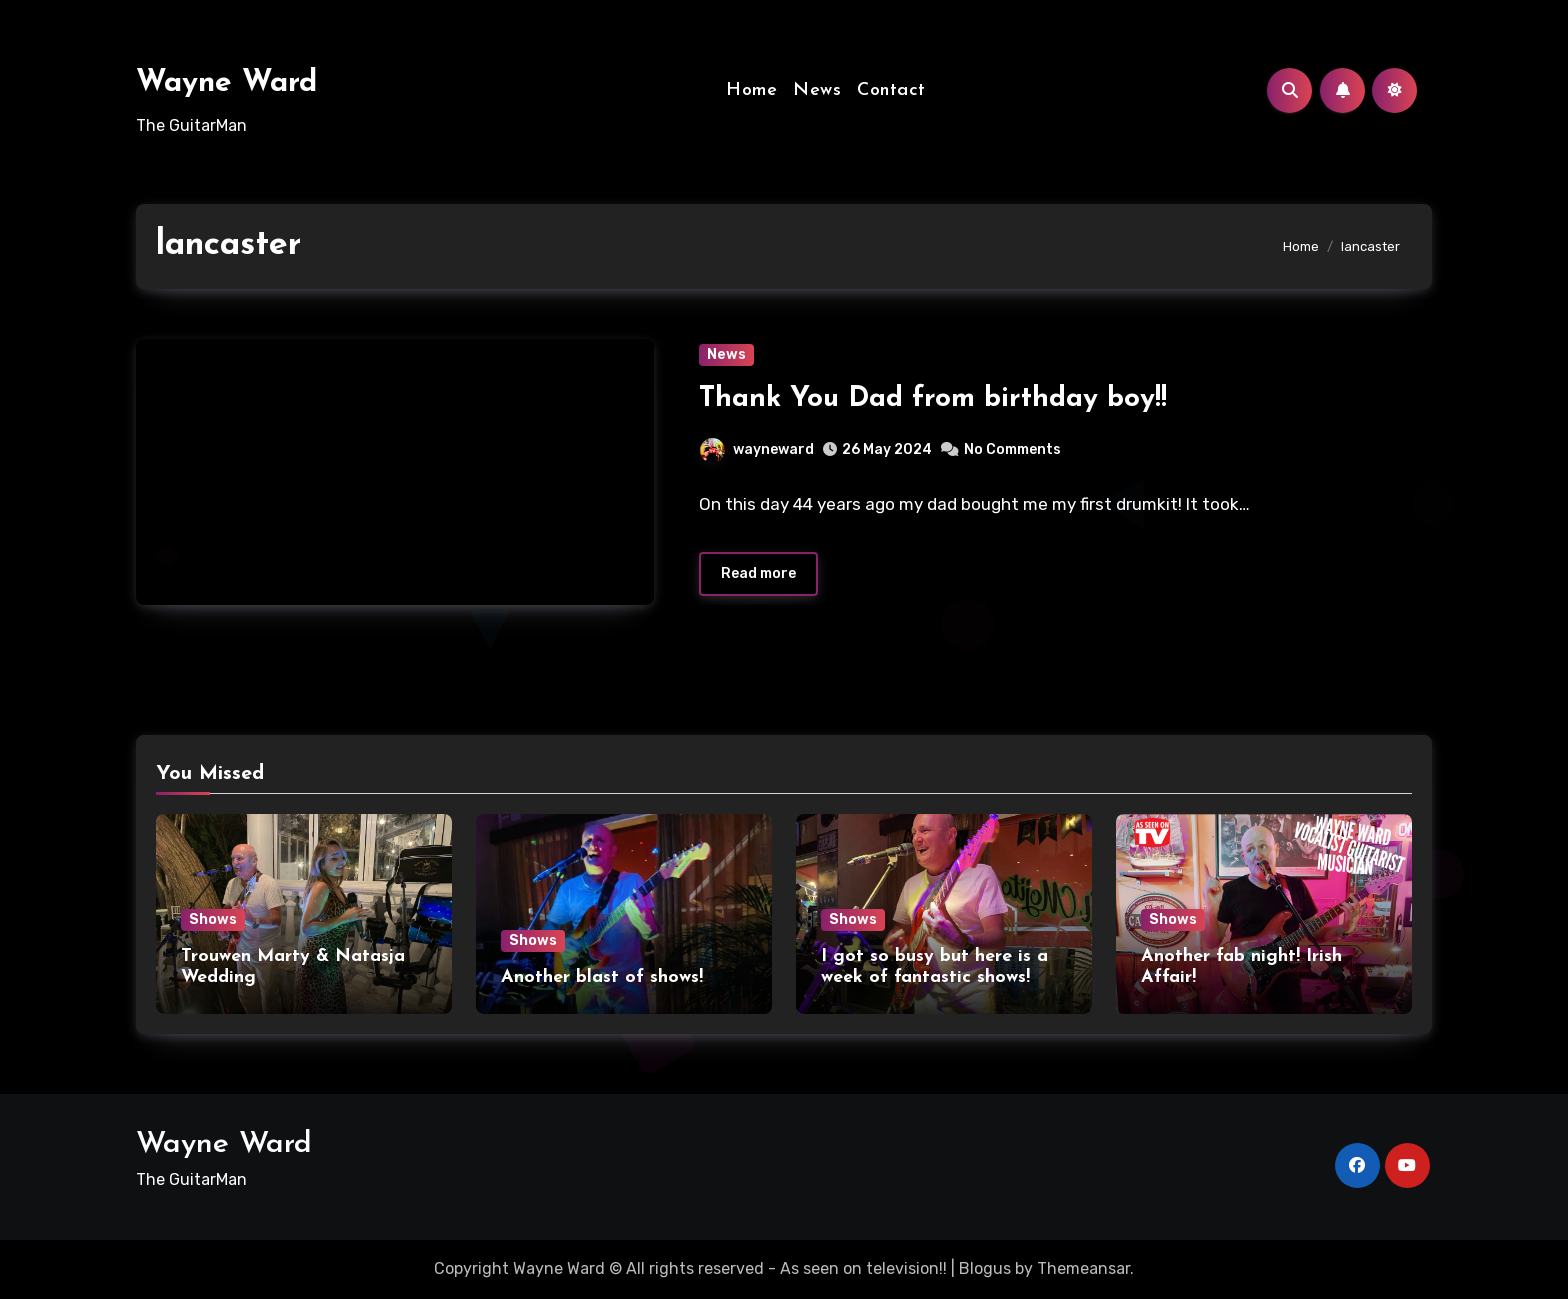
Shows (213, 919)
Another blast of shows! (602, 977)
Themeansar (1083, 1268)
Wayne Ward (226, 83)
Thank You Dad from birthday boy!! (933, 399)
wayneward (757, 449)
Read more (758, 573)
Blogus (985, 1268)
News (817, 90)
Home (751, 90)
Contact (891, 90)
